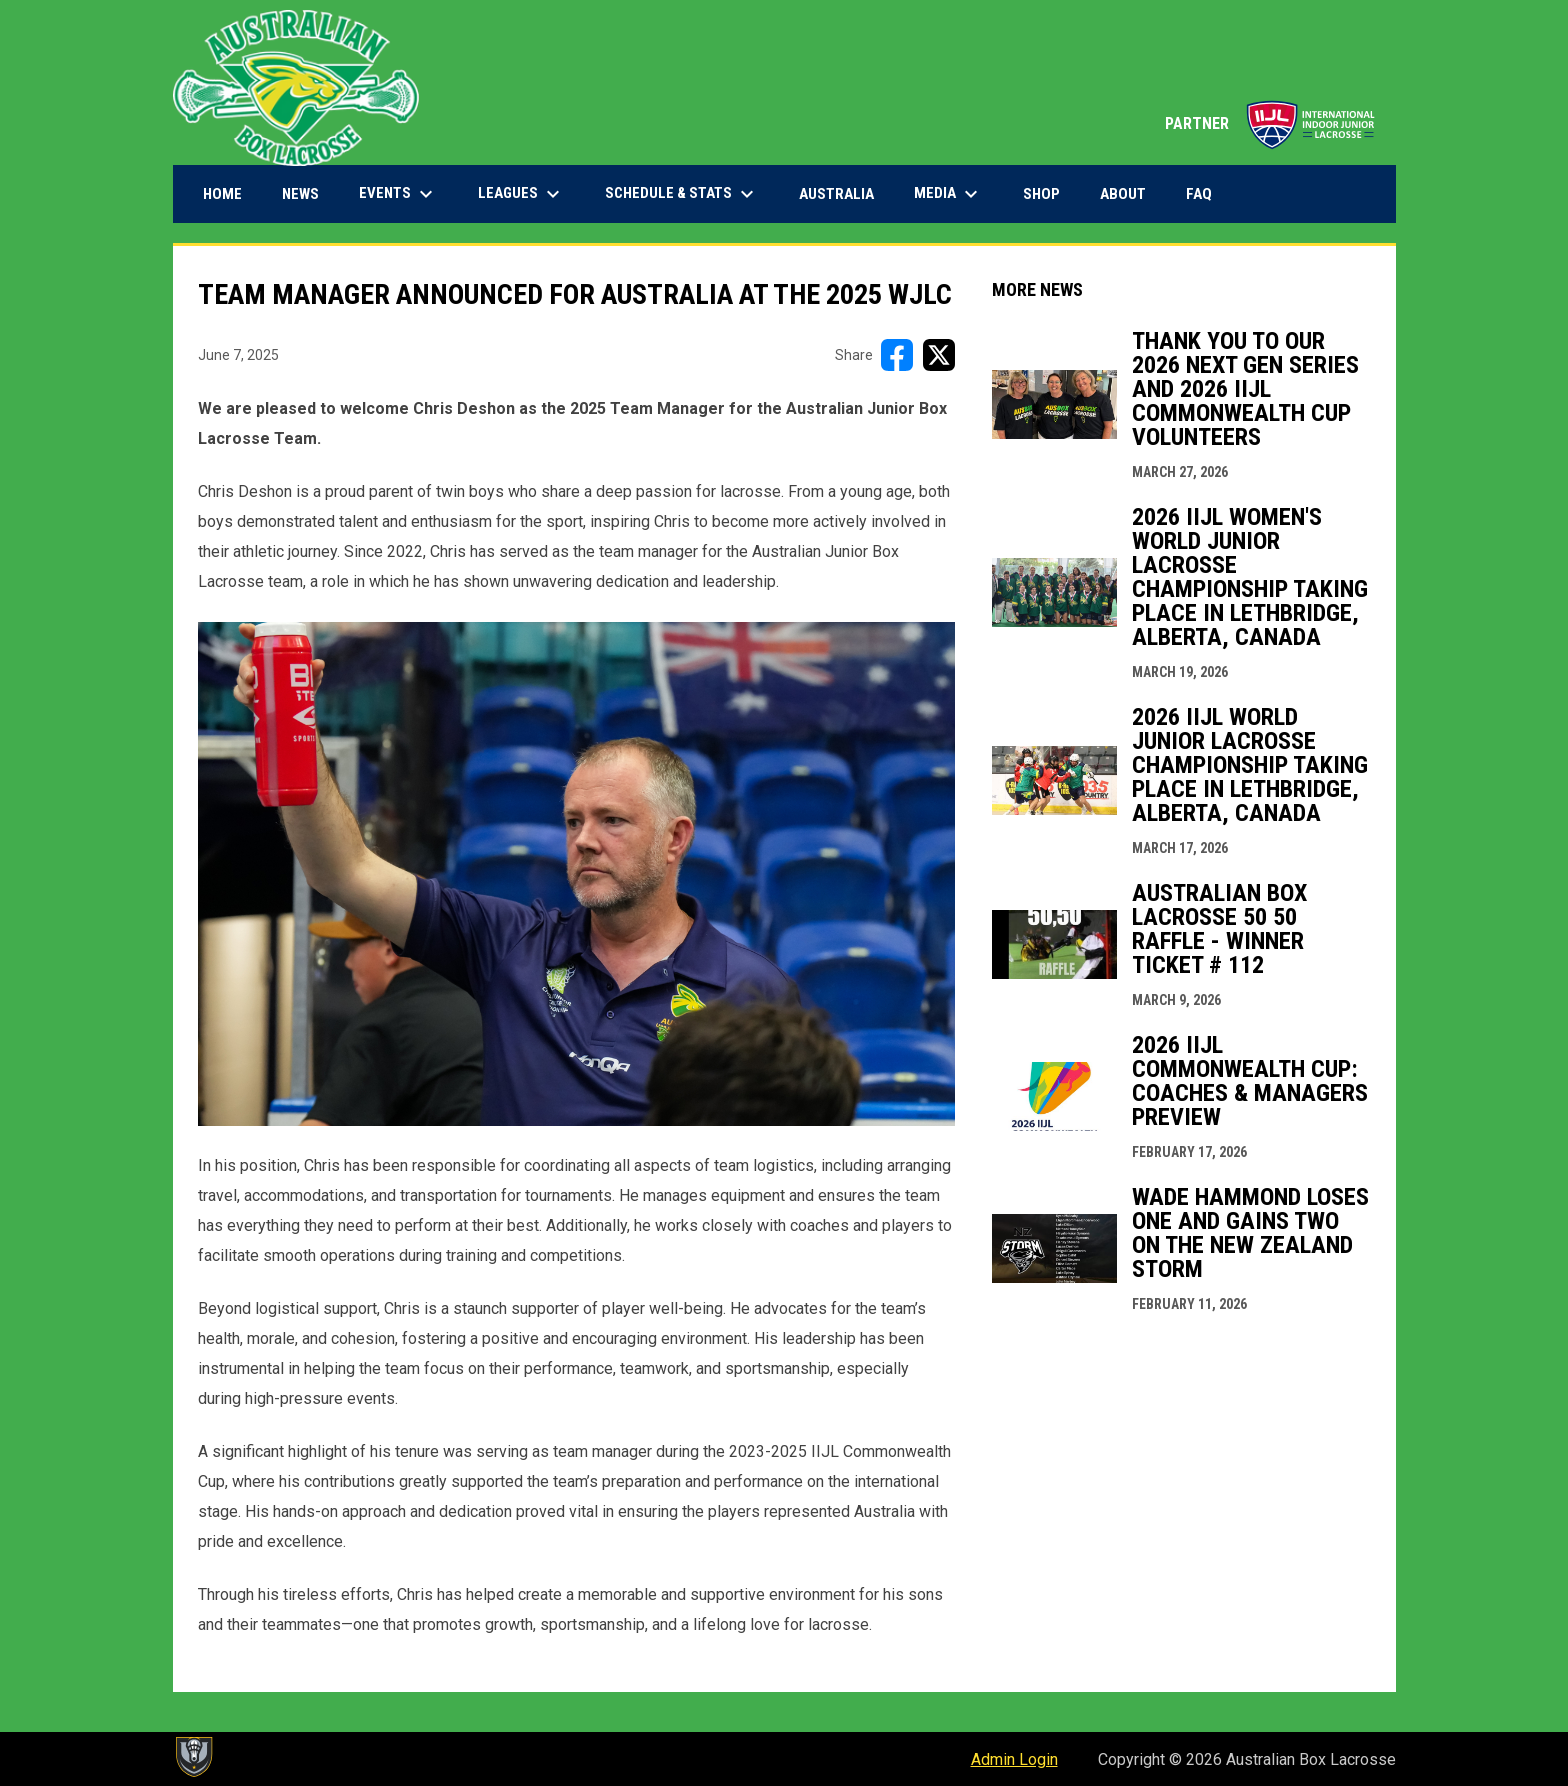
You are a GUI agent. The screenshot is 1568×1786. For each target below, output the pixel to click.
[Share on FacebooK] (897, 355)
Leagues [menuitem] (521, 194)
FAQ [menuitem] (1199, 194)
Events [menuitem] (398, 194)
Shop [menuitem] (1049, 193)
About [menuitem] (1123, 194)
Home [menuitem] (222, 194)
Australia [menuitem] (836, 194)
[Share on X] (939, 355)
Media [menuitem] (948, 194)
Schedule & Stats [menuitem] (682, 194)
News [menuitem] (300, 194)
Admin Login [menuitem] (1014, 1759)
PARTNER (1270, 123)
